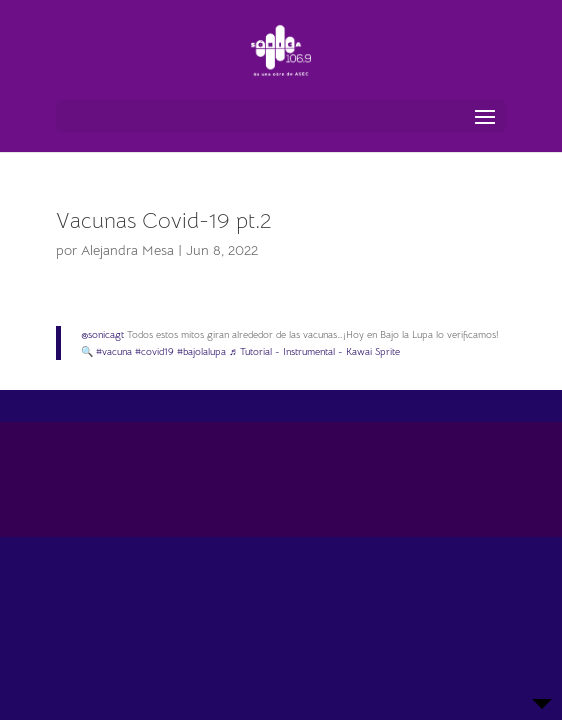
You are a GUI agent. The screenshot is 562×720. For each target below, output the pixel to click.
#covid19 (154, 351)
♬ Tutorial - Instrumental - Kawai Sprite (314, 351)
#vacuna (114, 351)
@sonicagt (102, 334)
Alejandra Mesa (127, 250)
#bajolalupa (201, 351)
